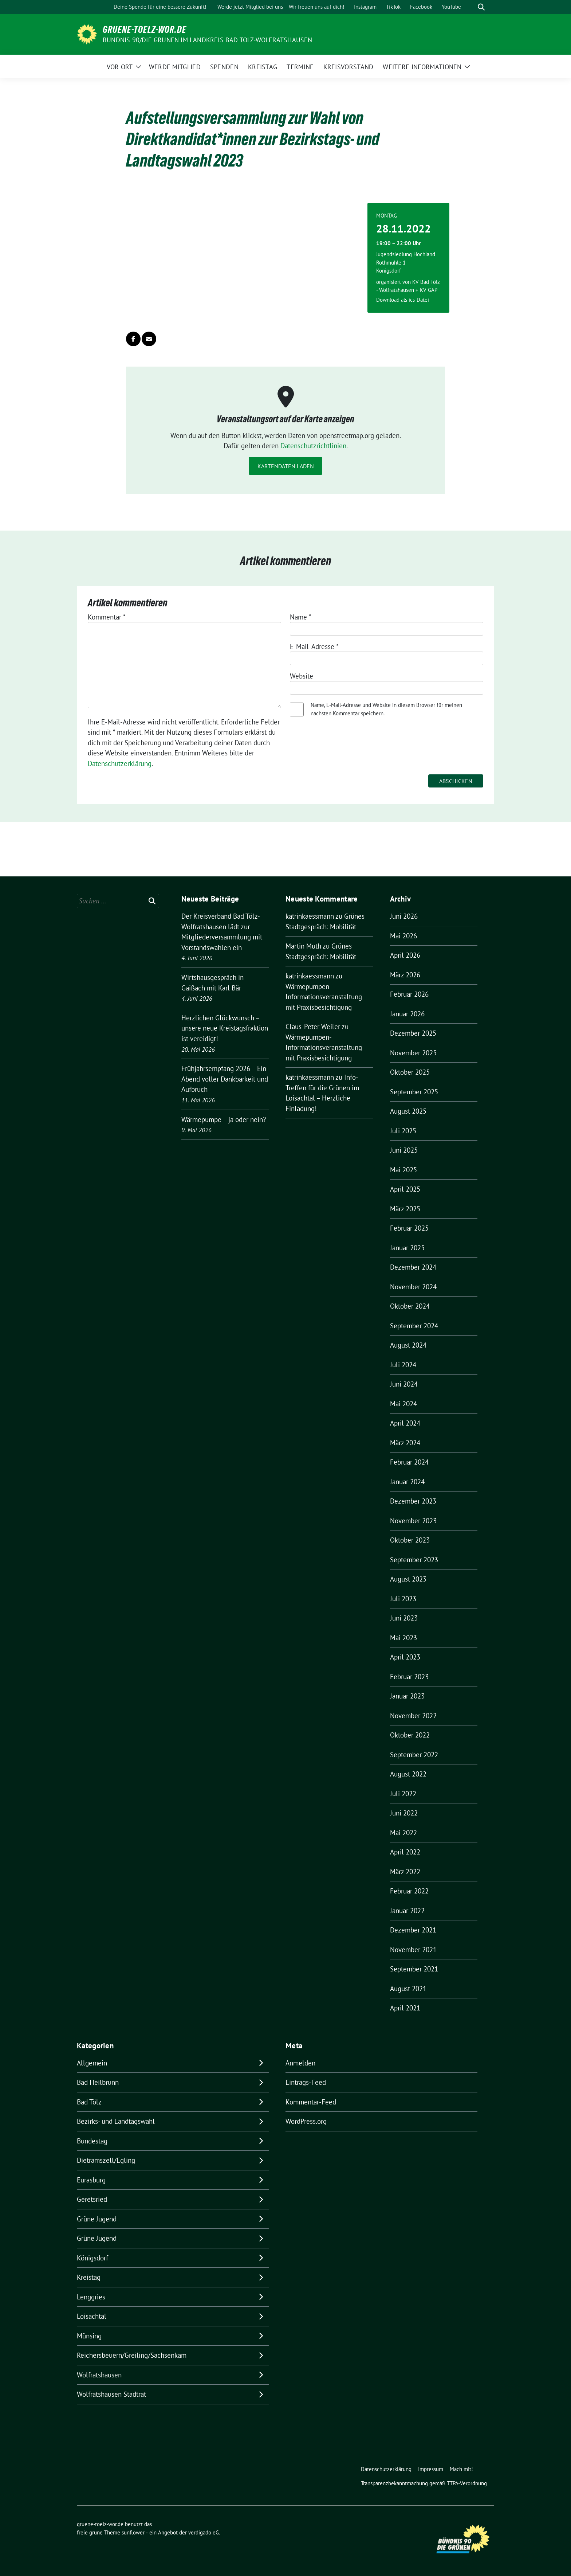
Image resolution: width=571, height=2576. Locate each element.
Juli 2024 (403, 1364)
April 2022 (405, 1852)
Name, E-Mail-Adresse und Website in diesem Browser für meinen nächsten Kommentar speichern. (386, 709)
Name (300, 617)
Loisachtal (91, 2316)
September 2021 (414, 1969)
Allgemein (92, 2063)
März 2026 (405, 974)
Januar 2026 (407, 1013)
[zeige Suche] (481, 7)
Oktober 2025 (410, 1072)
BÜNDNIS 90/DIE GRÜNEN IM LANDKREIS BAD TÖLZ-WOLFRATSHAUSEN (207, 40)
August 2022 (408, 1774)
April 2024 (405, 1423)
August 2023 (408, 1579)
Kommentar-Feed (311, 2102)
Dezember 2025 (413, 1033)
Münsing (89, 2335)
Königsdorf (92, 2257)
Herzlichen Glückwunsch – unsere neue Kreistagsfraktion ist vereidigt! (224, 1028)
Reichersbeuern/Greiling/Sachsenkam (131, 2355)
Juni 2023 (404, 1618)
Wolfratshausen (99, 2374)
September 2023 (414, 1559)
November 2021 (413, 1949)
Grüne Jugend (97, 2219)
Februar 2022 (409, 1891)
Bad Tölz (89, 2102)
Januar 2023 (407, 1696)
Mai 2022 (403, 1832)
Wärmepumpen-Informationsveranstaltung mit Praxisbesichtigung (324, 997)
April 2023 (405, 1657)
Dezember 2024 (413, 1267)
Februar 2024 (409, 1462)
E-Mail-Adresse (314, 646)
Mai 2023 (403, 1637)
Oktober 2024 (410, 1306)
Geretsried (92, 2199)
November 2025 (413, 1052)
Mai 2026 (403, 935)
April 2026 (405, 955)
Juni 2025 (404, 1150)
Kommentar (107, 617)
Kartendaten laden (285, 466)
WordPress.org (306, 2121)
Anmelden (300, 2063)
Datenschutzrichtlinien (313, 445)
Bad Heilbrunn (98, 2082)
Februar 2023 (409, 1676)
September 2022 (414, 1754)
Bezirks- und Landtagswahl (116, 2121)
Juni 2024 (404, 1384)
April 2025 (405, 1189)
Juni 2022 (404, 1813)
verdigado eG (203, 2532)
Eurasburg (91, 2180)
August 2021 (408, 1988)
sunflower (133, 2532)
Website (301, 676)
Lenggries (91, 2296)
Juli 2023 (403, 1598)
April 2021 (405, 2008)
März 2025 (405, 1208)
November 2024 (413, 1286)
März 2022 (405, 1871)
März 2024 (405, 1442)
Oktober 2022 (410, 1735)
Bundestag (92, 2141)
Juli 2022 (403, 1793)
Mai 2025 (403, 1169)
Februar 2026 (409, 994)
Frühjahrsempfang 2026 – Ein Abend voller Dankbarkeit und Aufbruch (224, 1079)
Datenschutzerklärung (119, 763)
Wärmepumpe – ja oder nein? (223, 1119)
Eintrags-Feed (306, 2082)
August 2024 (408, 1345)
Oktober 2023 (410, 1540)
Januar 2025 (407, 1247)
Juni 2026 (404, 916)
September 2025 (414, 1091)
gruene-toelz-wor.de (144, 29)
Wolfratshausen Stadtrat (111, 2394)
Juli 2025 (403, 1130)
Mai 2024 (403, 1403)
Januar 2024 (407, 1481)
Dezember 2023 (413, 1501)
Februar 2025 (409, 1228)
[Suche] (471, 7)
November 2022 (413, 1715)
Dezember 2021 (413, 1930)
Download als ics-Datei (402, 299)
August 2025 (408, 1111)
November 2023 (413, 1520)
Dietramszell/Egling (106, 2160)
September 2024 (414, 1325)
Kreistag (89, 2277)
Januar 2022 (407, 1910)
